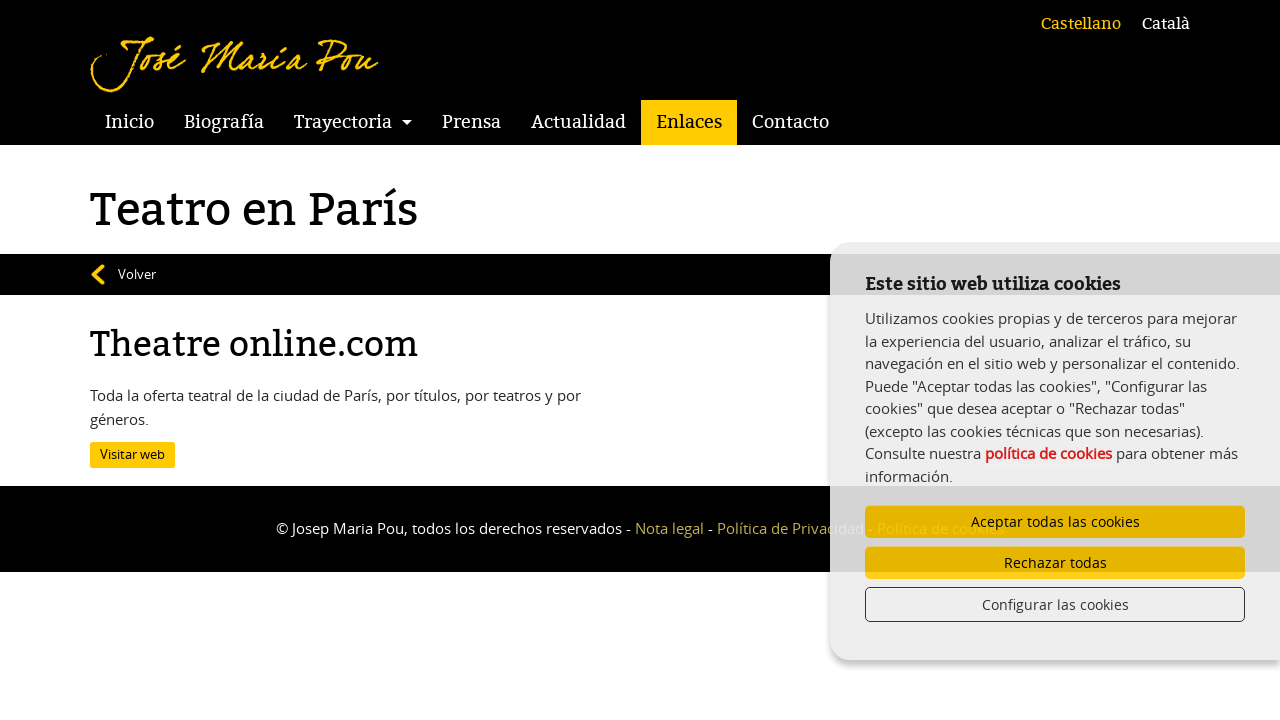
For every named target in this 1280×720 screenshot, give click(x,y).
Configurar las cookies (1055, 604)
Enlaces (689, 122)
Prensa (471, 122)
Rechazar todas (1055, 562)
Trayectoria (343, 122)
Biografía (224, 122)
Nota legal (669, 528)
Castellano (1081, 24)
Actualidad (578, 122)
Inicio (129, 122)
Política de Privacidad (790, 528)
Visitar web (132, 454)
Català (1166, 24)
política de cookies (1048, 453)
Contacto (790, 122)
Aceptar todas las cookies (1055, 521)
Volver (137, 274)
